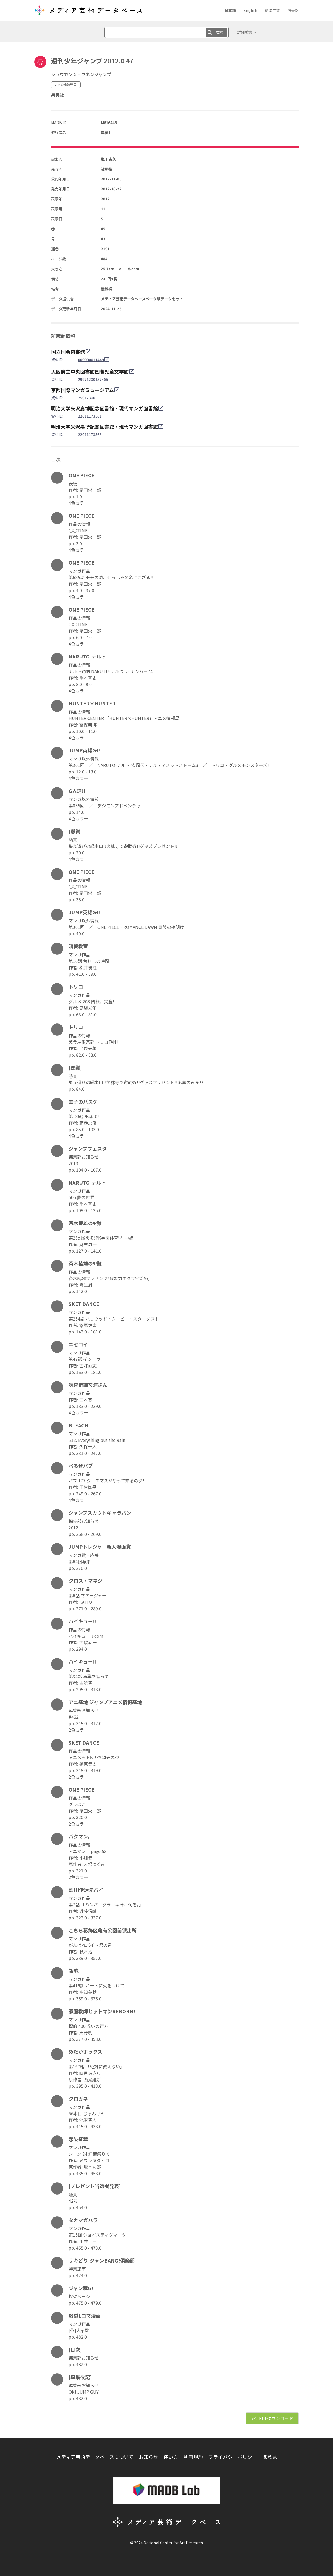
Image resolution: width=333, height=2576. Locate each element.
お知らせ (148, 2456)
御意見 (269, 2456)
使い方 (171, 2456)
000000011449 (91, 359)
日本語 (230, 10)
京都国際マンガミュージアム (82, 389)
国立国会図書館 (68, 351)
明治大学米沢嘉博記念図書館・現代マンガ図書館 (104, 408)
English (250, 10)
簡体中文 (272, 10)
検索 (219, 32)
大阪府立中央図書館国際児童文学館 (90, 371)
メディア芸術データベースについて (94, 2456)
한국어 (293, 10)
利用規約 (193, 2456)
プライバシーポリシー (232, 2456)
